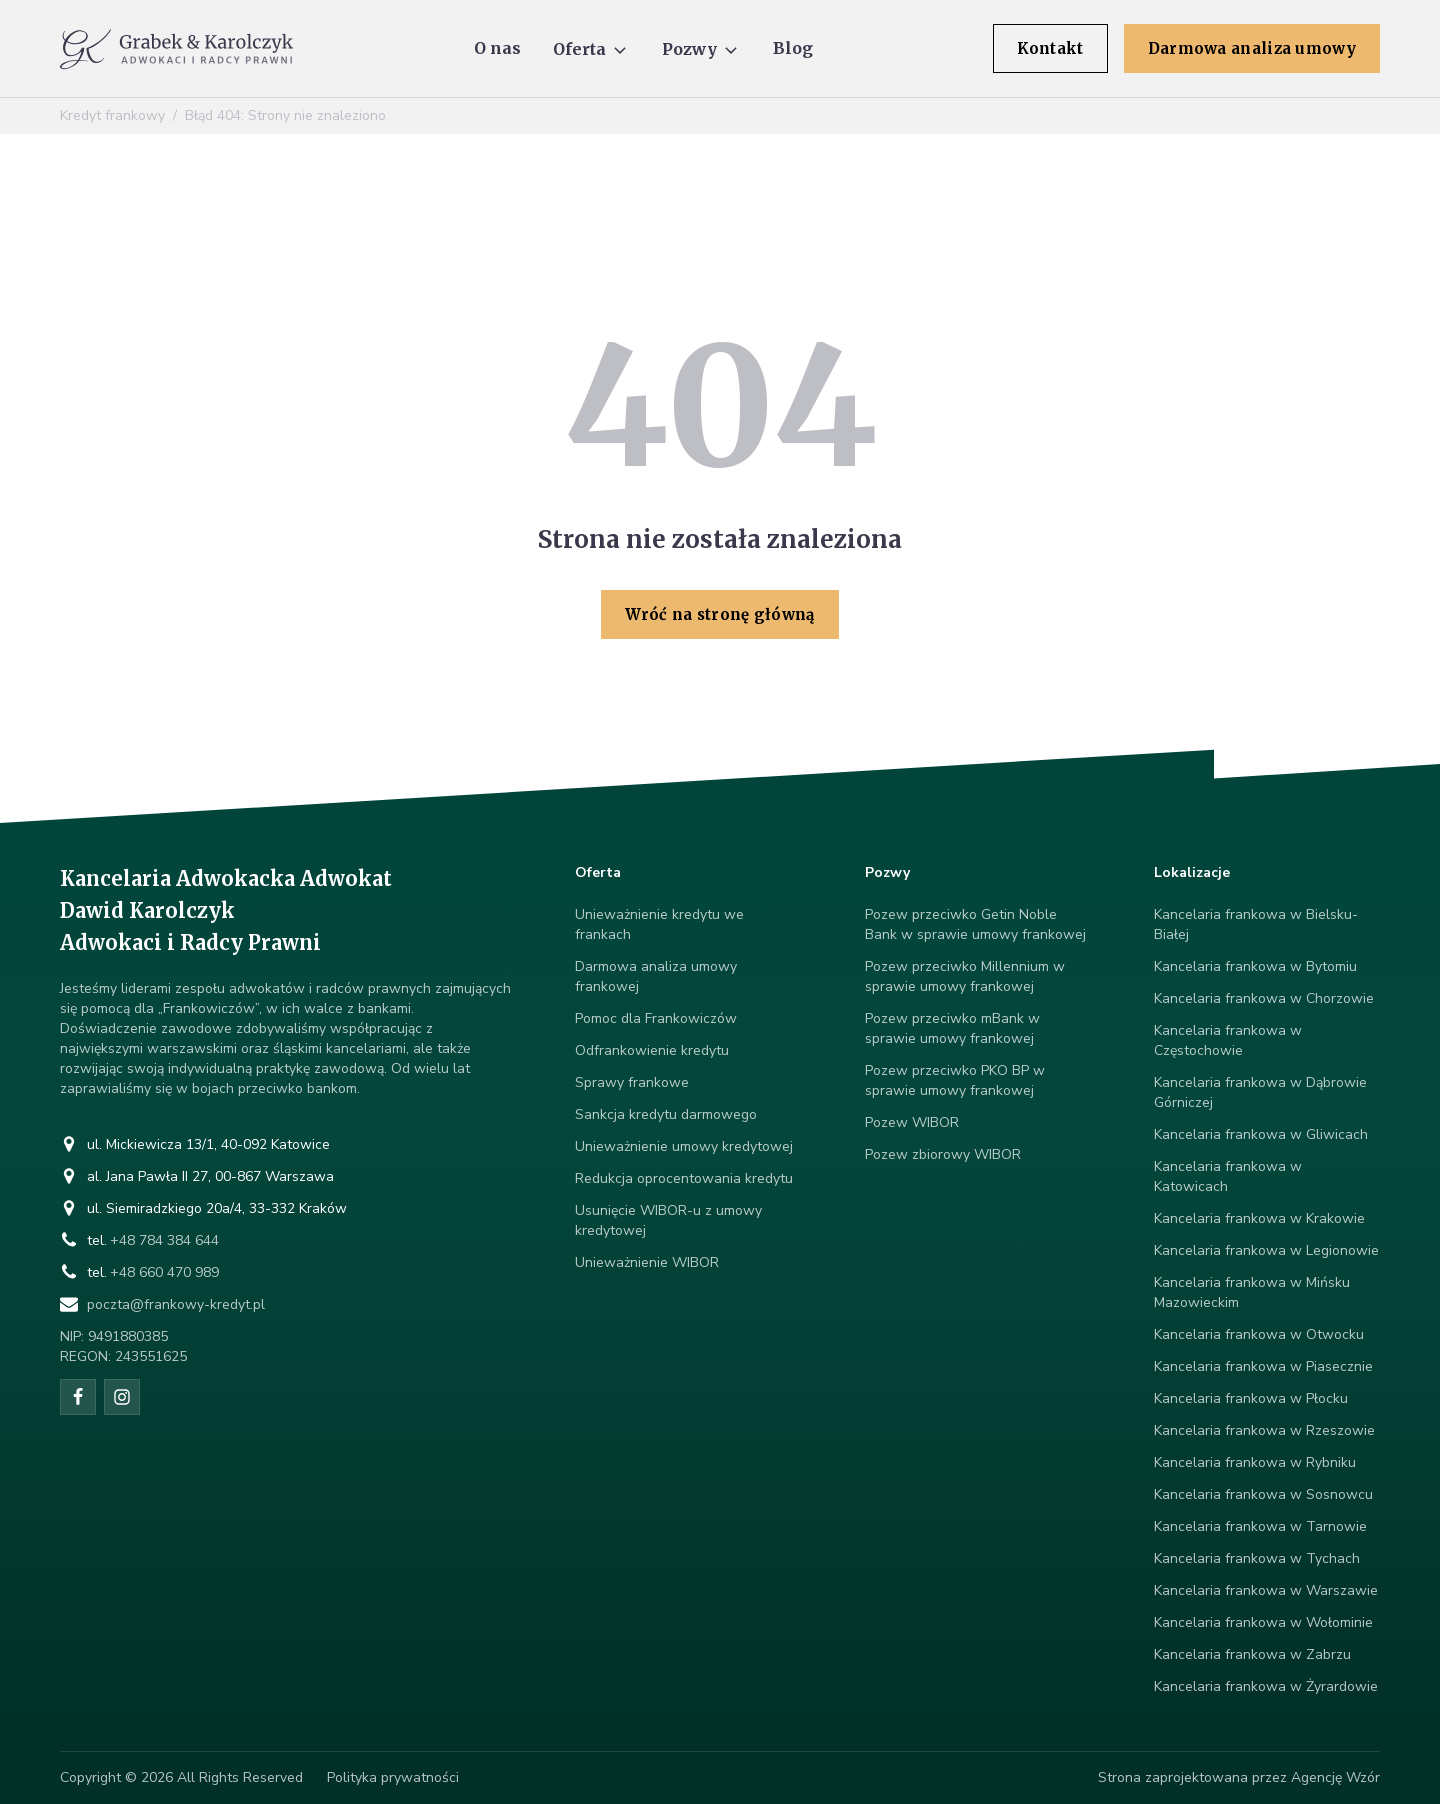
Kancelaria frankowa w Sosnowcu (1263, 1494)
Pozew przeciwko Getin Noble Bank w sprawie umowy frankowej (975, 924)
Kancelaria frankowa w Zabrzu (1252, 1654)
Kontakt (1050, 48)
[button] (591, 49)
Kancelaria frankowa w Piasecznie (1263, 1366)
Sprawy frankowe (632, 1082)
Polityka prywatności (393, 1777)
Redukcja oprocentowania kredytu (684, 1178)
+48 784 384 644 (164, 1240)
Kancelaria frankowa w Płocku (1251, 1398)
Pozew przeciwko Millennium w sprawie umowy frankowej (965, 976)
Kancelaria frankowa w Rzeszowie (1264, 1430)
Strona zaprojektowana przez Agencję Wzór (1239, 1777)
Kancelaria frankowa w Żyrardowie (1266, 1686)
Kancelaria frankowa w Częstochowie (1228, 1040)
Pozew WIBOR (912, 1122)
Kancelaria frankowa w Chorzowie (1264, 998)
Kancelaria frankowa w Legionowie (1266, 1250)
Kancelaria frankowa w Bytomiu (1255, 966)
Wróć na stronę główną (719, 614)
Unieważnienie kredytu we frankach (659, 924)
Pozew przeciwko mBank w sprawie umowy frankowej (952, 1028)
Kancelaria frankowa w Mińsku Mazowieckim (1252, 1292)
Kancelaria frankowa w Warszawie (1266, 1590)
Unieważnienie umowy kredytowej (684, 1146)
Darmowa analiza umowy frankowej (656, 976)
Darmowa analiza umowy (1252, 48)
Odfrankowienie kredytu (652, 1050)
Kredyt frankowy (112, 115)
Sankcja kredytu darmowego (666, 1114)
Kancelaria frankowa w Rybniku (1255, 1462)
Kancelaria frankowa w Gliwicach (1261, 1134)
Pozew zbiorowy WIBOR (943, 1154)
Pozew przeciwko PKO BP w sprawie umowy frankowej (955, 1080)
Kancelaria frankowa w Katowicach (1228, 1176)
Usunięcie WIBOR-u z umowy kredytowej (668, 1220)
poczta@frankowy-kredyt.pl (176, 1304)
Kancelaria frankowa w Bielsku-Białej (1256, 924)
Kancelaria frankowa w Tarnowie (1260, 1526)
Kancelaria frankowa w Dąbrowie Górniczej (1260, 1092)
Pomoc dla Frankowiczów (656, 1018)
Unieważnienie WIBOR (647, 1262)
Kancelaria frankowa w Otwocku (1259, 1334)
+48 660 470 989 (164, 1272)
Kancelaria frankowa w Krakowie (1259, 1218)
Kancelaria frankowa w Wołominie (1263, 1622)
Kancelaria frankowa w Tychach (1257, 1558)
